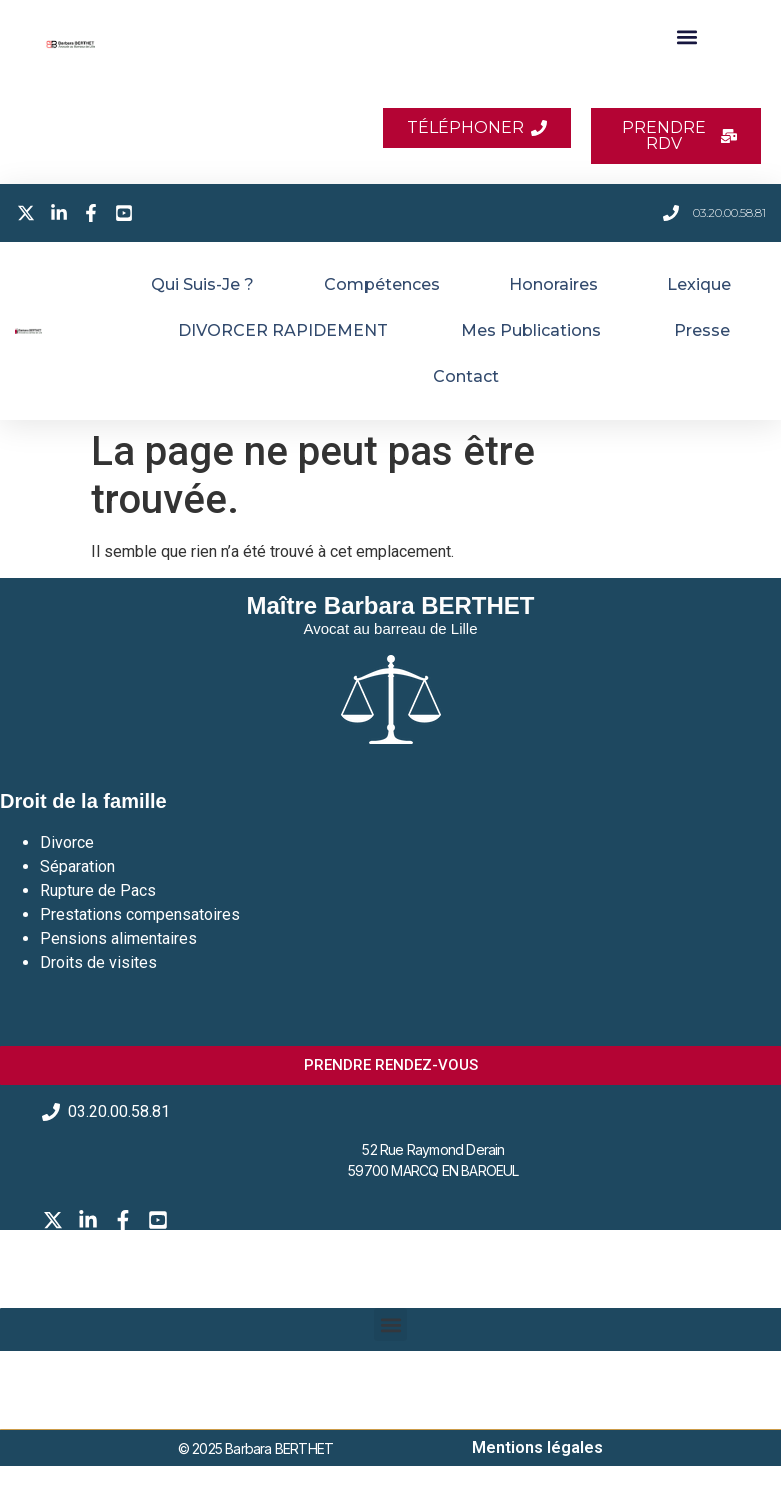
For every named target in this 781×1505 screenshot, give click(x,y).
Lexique (699, 284)
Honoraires (553, 284)
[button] (686, 36)
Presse (702, 330)
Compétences (382, 284)
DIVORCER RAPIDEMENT (283, 330)
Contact (466, 376)
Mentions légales (537, 1447)
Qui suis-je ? (202, 284)
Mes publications (531, 330)
